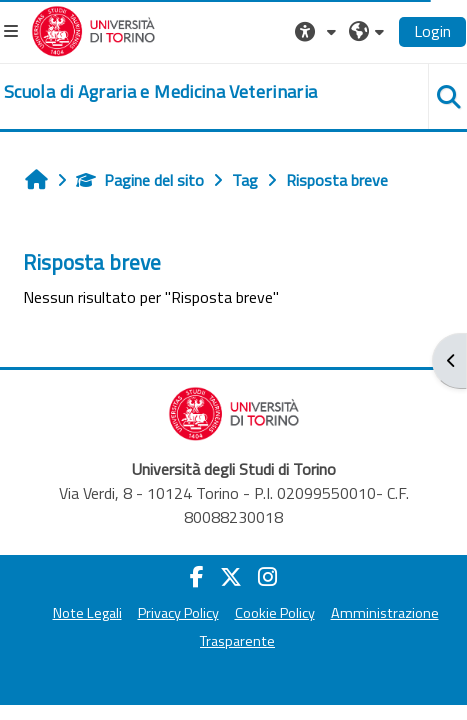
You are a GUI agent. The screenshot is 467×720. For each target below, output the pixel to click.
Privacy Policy (178, 613)
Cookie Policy (275, 613)
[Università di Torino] (93, 29)
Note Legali (87, 613)
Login (432, 31)
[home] (160, 92)
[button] (318, 31)
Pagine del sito (140, 180)
